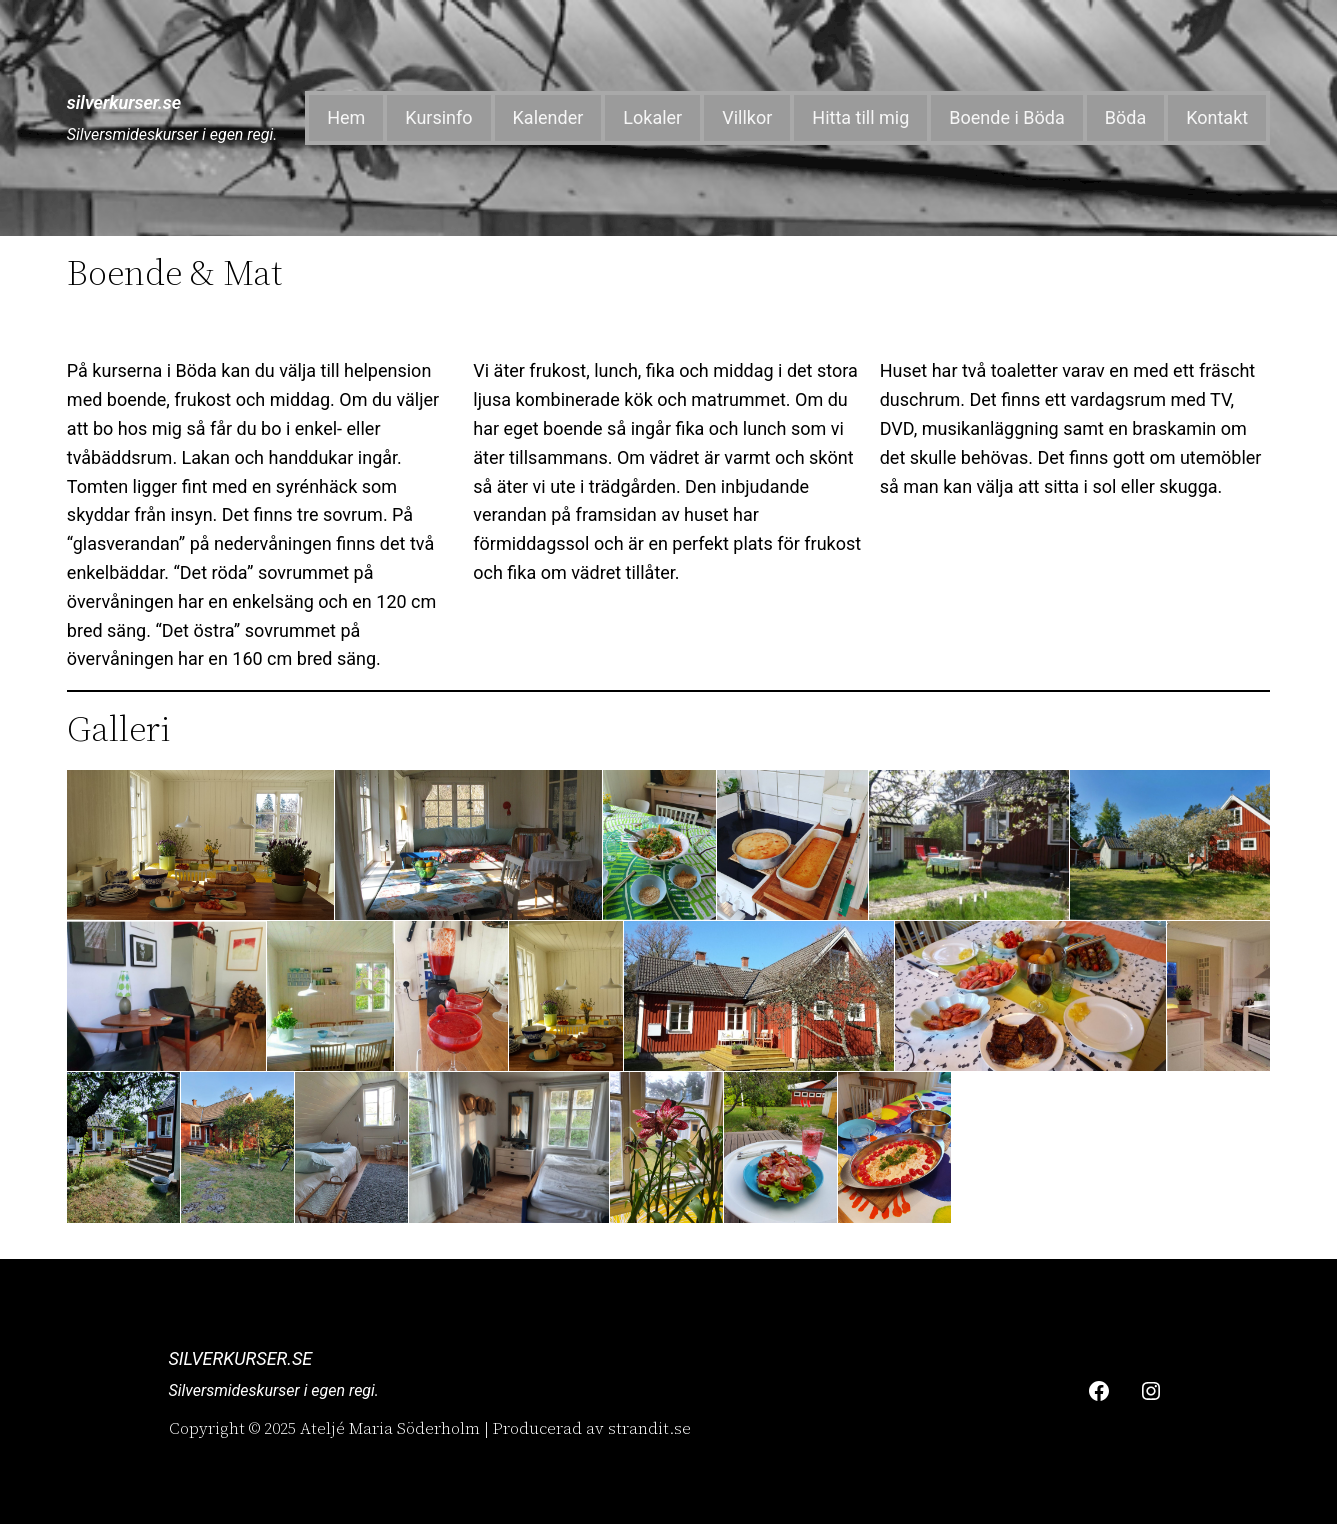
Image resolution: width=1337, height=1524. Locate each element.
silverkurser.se (124, 102)
